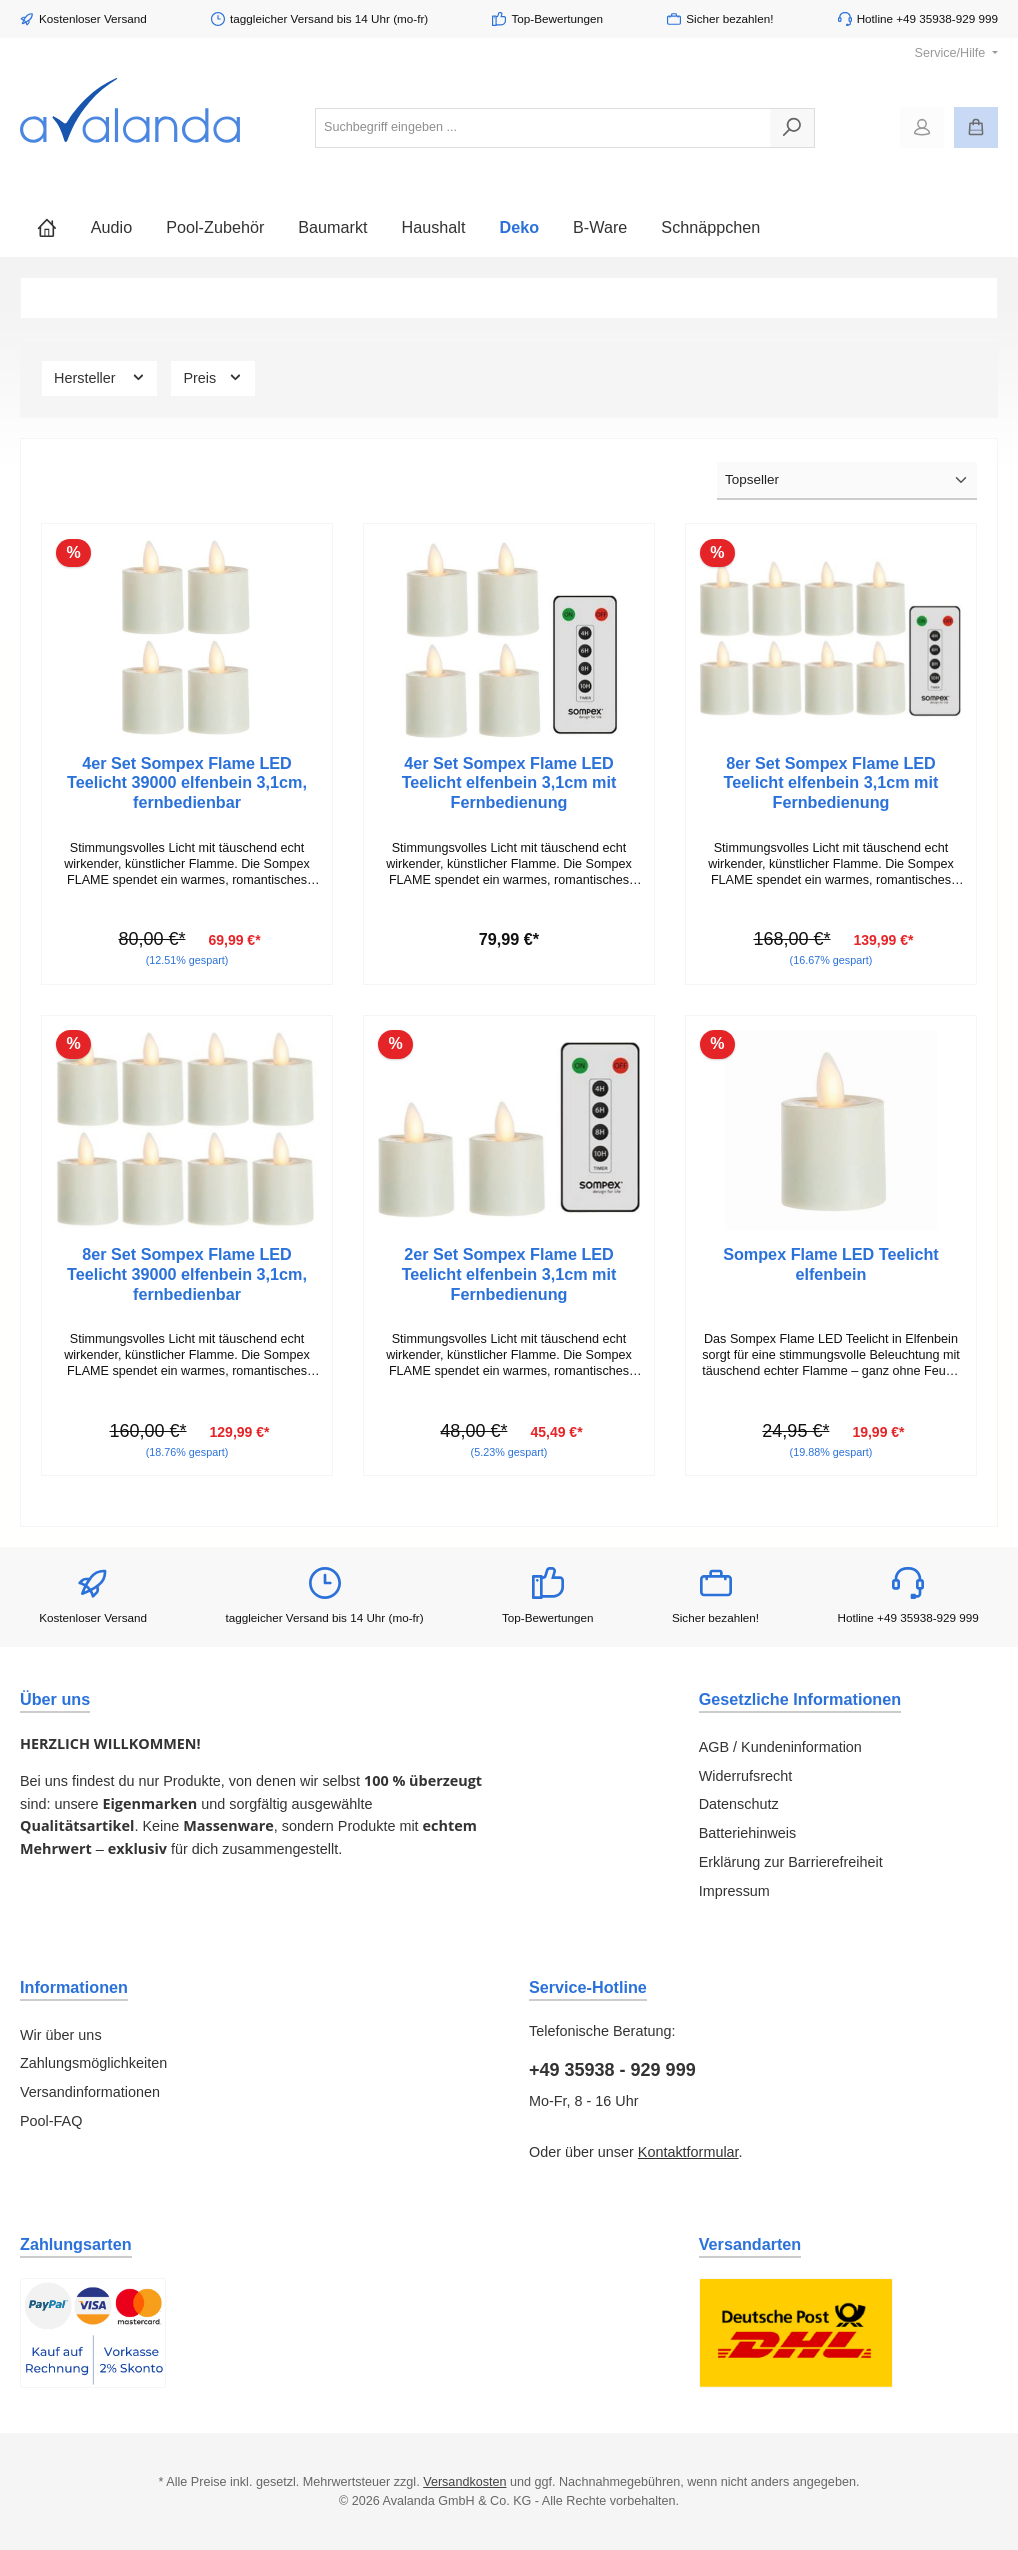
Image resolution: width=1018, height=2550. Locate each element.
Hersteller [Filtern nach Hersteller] (99, 377)
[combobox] (543, 128)
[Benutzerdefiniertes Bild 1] (93, 2333)
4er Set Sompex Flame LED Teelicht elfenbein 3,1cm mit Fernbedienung (509, 783)
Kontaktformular (688, 2152)
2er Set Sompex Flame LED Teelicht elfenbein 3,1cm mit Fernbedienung (509, 1274)
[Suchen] (792, 128)
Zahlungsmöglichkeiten (93, 2063)
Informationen (74, 1987)
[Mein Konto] (922, 127)
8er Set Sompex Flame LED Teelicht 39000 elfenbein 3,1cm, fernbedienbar (187, 1274)
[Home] (47, 227)
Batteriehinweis (748, 1833)
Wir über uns (61, 2035)
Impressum (734, 1891)
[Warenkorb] (976, 127)
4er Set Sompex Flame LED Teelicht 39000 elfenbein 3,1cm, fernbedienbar (187, 783)
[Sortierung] (847, 481)
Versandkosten (464, 2482)
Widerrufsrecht (746, 1776)
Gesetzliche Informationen (800, 1699)
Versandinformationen (90, 2092)
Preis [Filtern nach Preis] (213, 377)
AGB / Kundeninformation (780, 1747)
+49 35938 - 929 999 (612, 2070)
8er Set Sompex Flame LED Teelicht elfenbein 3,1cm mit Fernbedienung (831, 783)
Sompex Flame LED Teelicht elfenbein (831, 1264)
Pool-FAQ (51, 2121)
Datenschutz (739, 1804)
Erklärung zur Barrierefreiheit (791, 1862)
